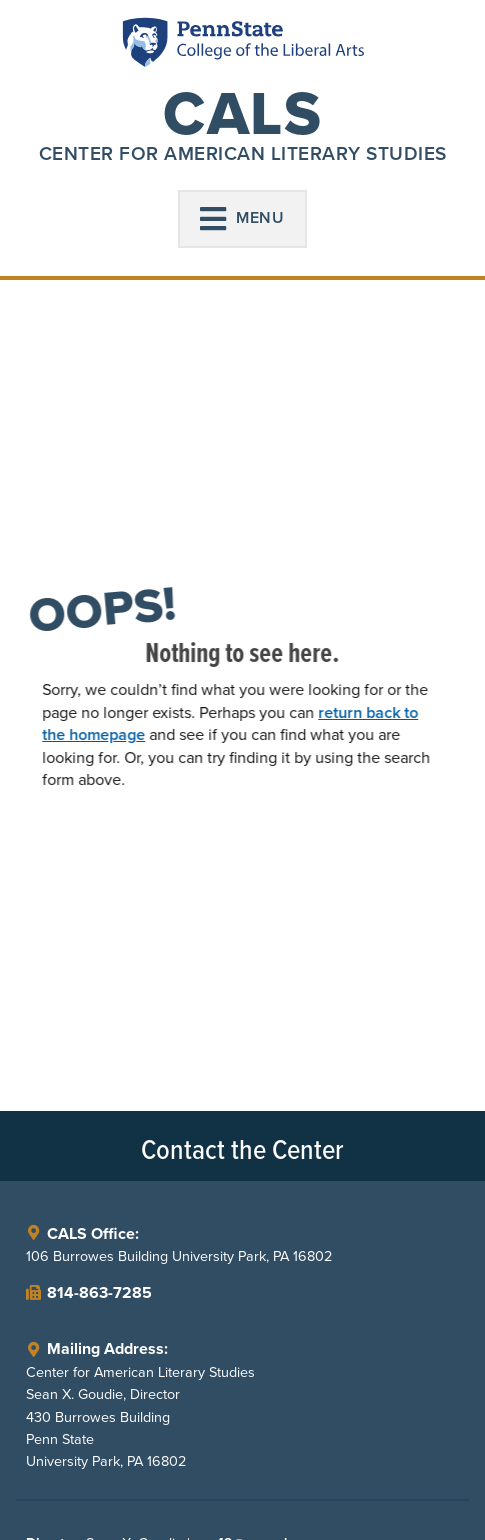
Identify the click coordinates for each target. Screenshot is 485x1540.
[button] (243, 219)
